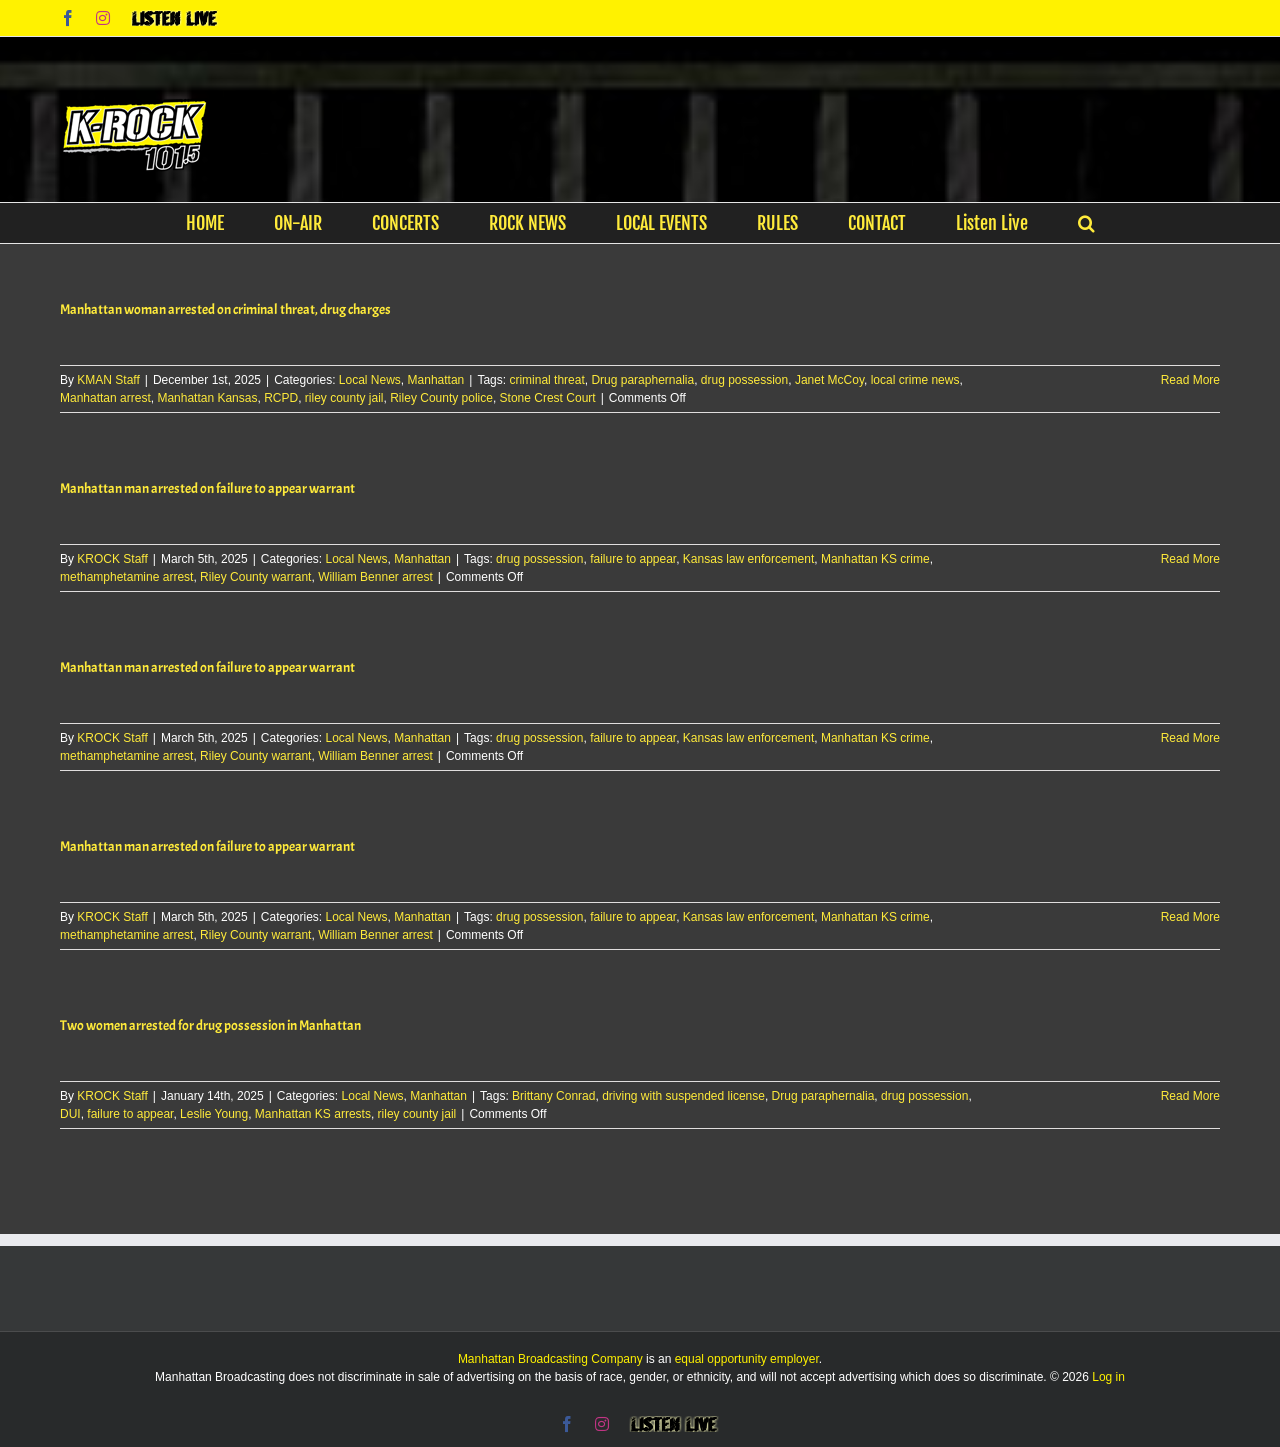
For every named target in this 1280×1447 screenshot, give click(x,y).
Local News (370, 380)
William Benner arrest (375, 577)
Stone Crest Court (548, 398)
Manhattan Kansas (207, 398)
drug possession (744, 380)
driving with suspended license (683, 1096)
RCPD (281, 398)
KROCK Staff (112, 559)
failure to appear (633, 559)
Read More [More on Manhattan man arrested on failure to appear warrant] (1190, 559)
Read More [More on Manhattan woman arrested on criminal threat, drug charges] (1190, 380)
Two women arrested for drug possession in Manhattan (210, 1025)
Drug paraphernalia (642, 380)
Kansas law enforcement (748, 559)
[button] (1086, 223)
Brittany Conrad (553, 1096)
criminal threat (546, 380)
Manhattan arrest (105, 398)
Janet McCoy (829, 380)
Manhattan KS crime (875, 559)
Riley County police (441, 398)
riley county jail (344, 398)
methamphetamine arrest (126, 577)
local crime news (915, 380)
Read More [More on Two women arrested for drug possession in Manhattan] (1190, 1096)
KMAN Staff (108, 380)
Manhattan (436, 380)
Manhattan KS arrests (313, 1114)
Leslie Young (214, 1114)
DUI (70, 1114)
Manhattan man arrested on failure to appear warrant (207, 488)
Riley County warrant (255, 577)
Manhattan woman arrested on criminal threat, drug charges (225, 309)
